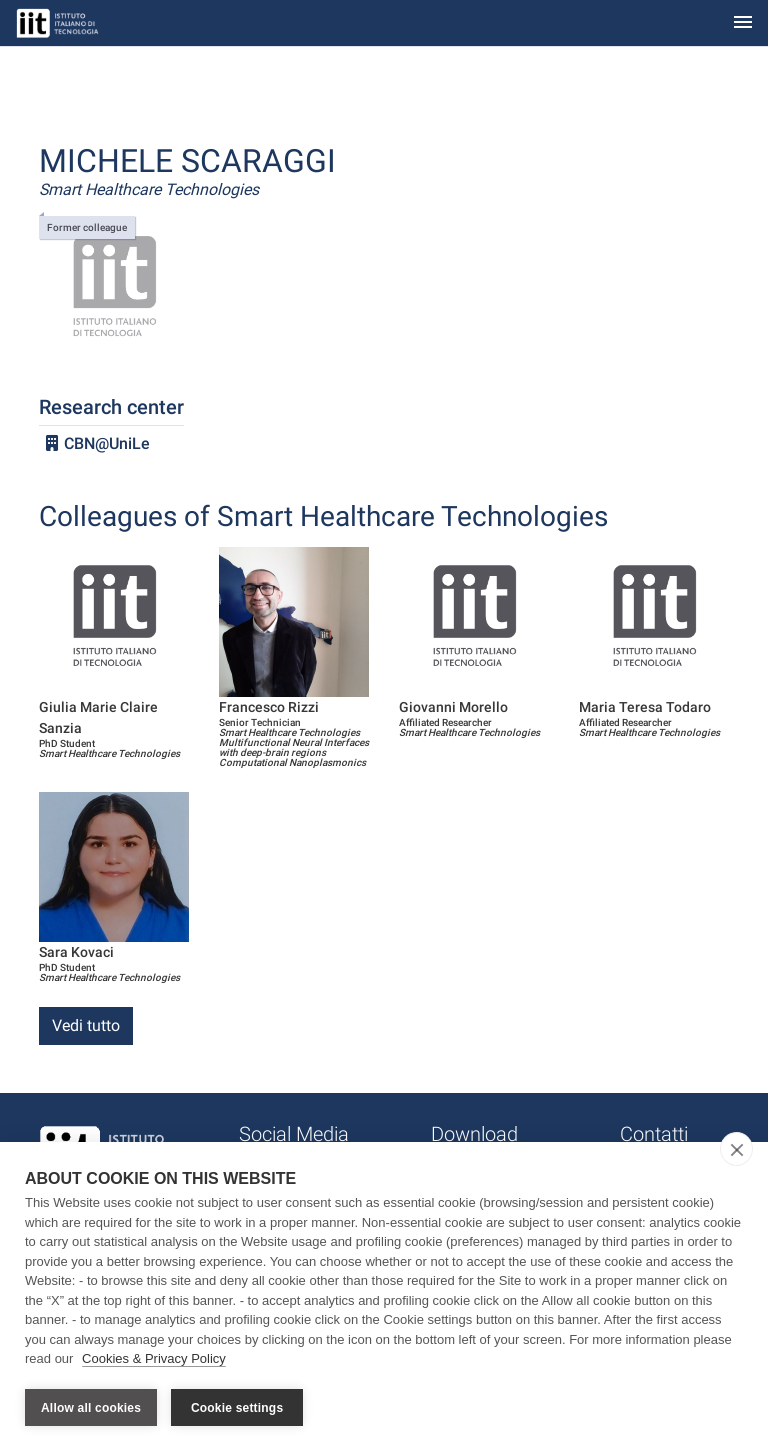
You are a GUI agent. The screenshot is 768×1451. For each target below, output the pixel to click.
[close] (736, 1150)
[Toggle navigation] (743, 23)
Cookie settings (237, 1408)
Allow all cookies (91, 1408)
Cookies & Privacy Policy (154, 1359)
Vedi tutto (86, 1025)
